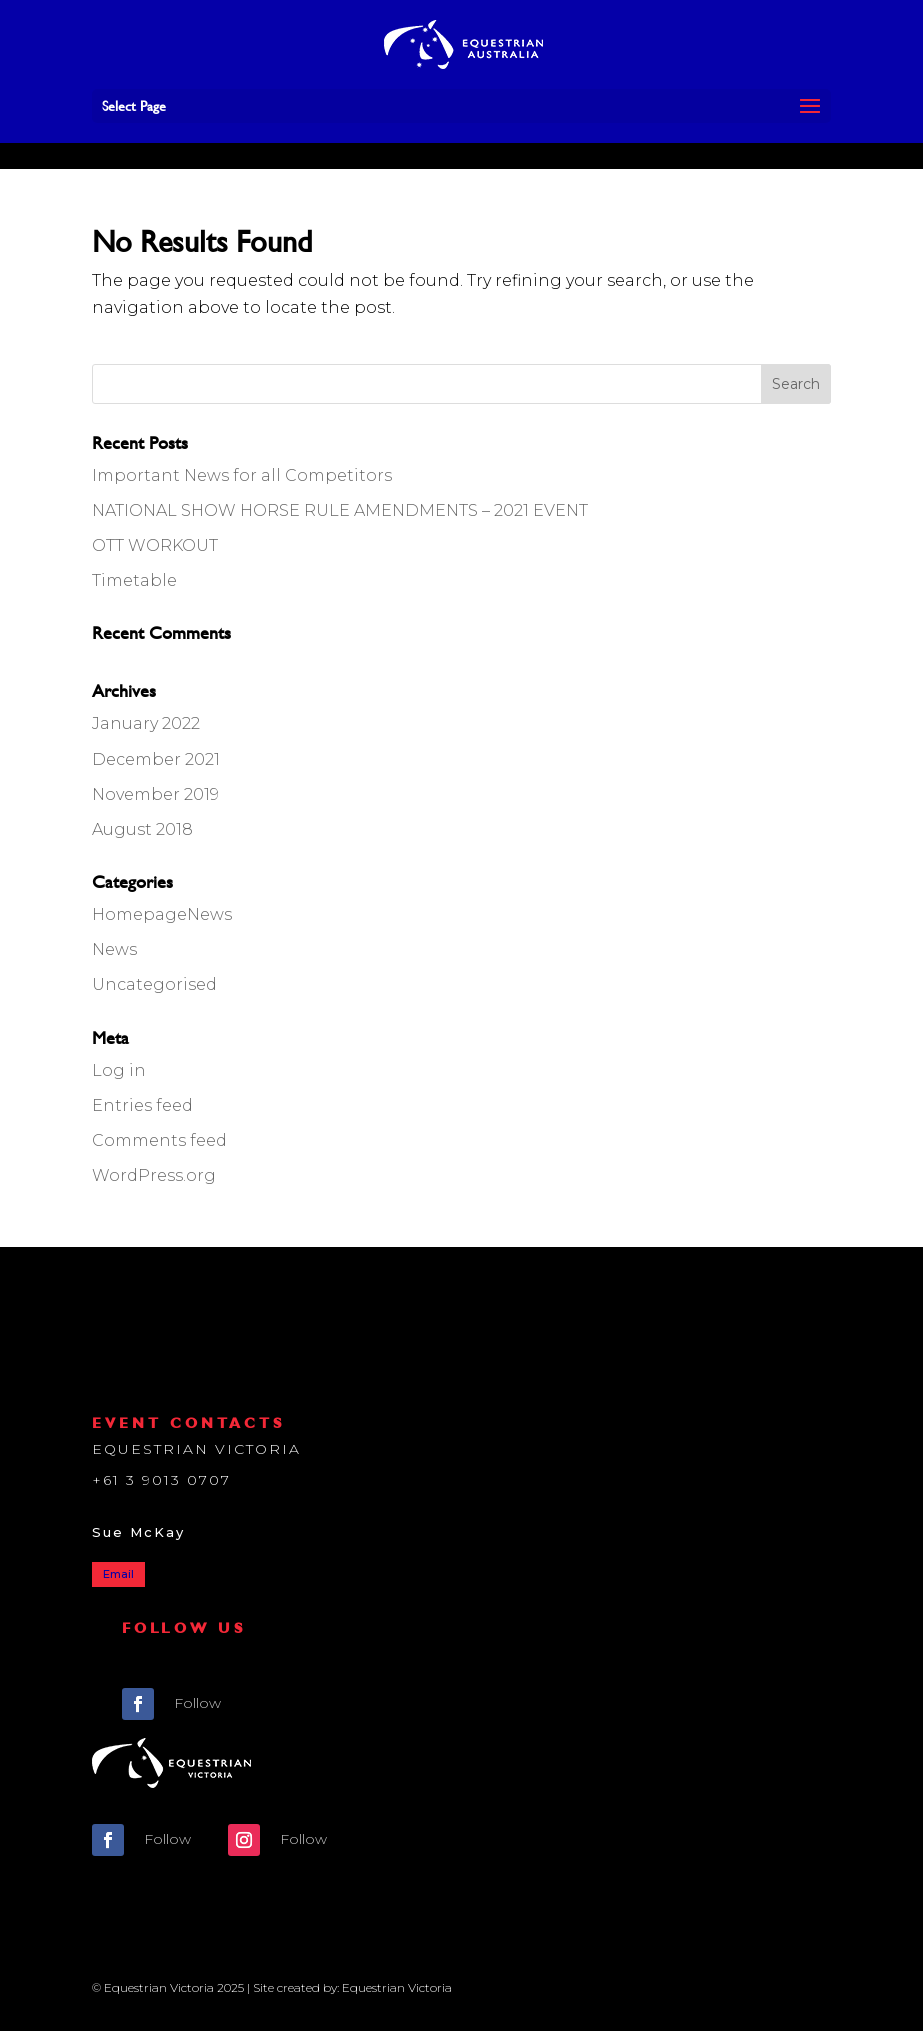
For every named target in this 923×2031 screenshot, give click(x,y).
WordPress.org (154, 1175)
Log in (119, 1070)
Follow (197, 1703)
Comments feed (159, 1140)
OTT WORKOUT (155, 545)
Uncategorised (154, 984)
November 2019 (155, 794)
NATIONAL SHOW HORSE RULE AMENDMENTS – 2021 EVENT (340, 510)
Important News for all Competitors (242, 475)
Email (118, 1574)
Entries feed (142, 1105)
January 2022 (146, 723)
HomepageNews (162, 914)
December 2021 (156, 759)
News (114, 949)
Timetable (134, 580)
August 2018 (142, 829)
